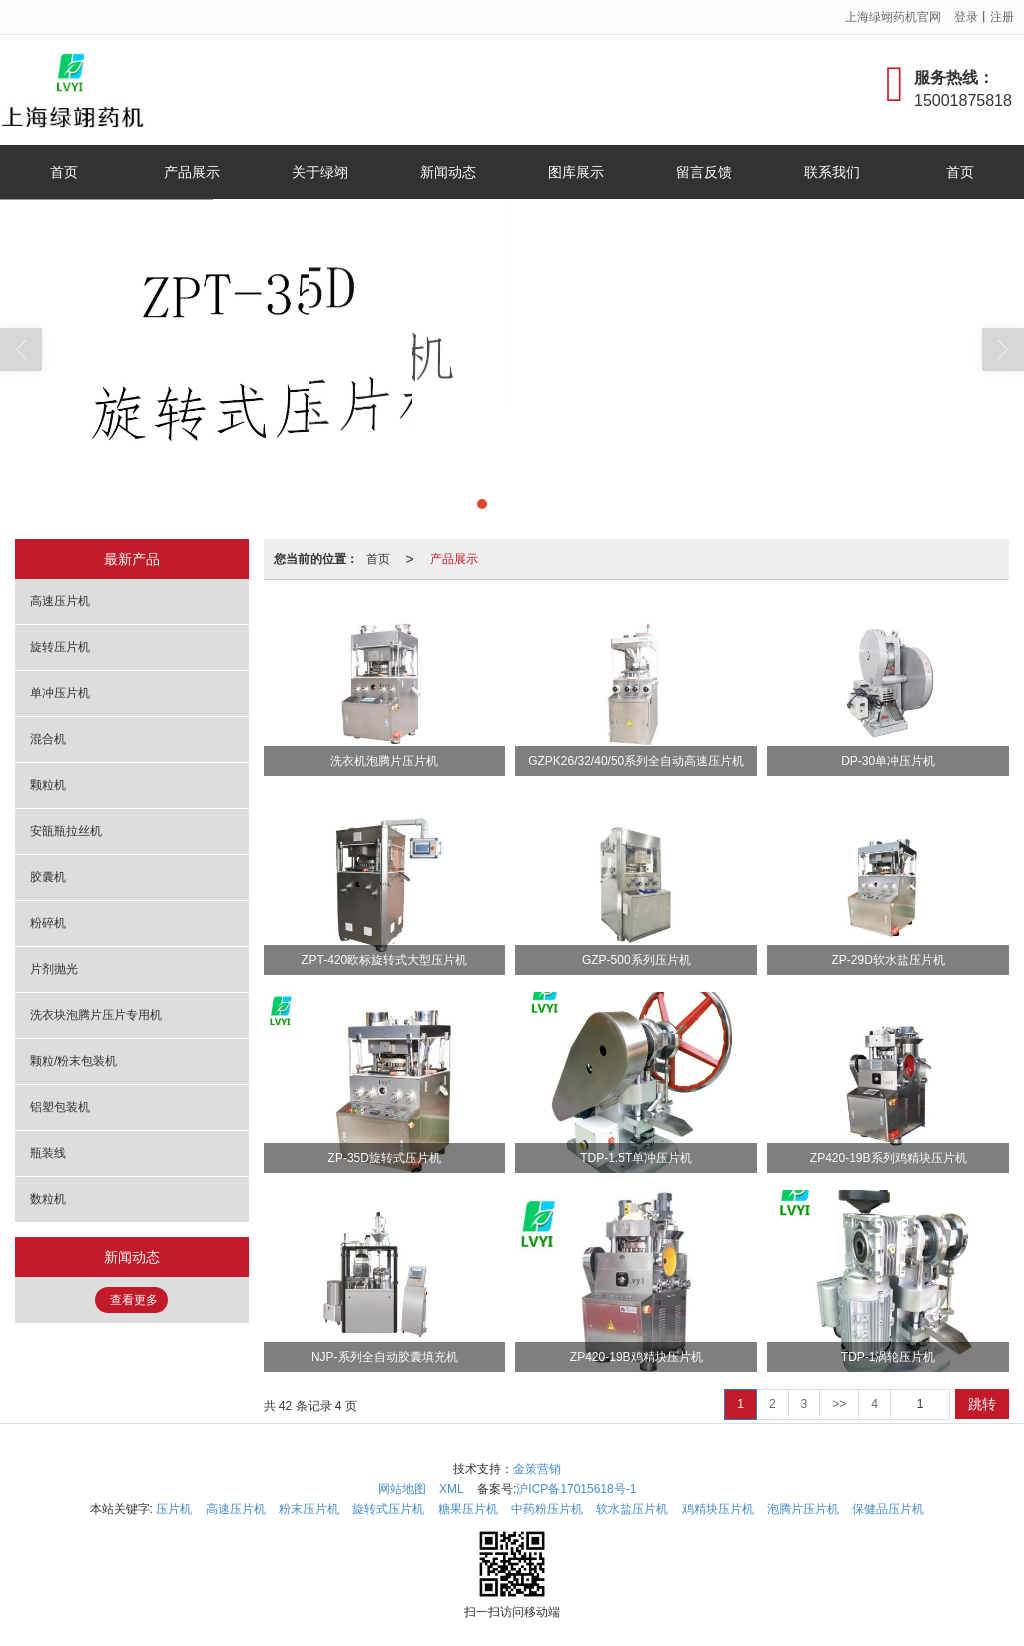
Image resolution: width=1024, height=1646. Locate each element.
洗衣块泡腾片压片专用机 (96, 1015)
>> (839, 1404)
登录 (966, 17)
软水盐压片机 (632, 1509)
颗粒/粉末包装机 (73, 1061)
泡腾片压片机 (803, 1509)
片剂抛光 (54, 969)
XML (451, 1489)
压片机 (174, 1509)
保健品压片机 (888, 1509)
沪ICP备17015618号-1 (576, 1489)
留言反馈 (704, 172)
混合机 (48, 739)
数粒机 (48, 1199)
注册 (1002, 17)
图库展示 (576, 172)
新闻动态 (448, 172)
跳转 (982, 1404)
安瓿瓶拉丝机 (66, 831)
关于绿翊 (320, 172)
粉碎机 (48, 923)
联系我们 (832, 172)
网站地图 (402, 1489)
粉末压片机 (309, 1509)
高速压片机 (60, 601)
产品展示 (192, 172)
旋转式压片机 (388, 1509)
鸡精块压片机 (718, 1509)
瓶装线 (48, 1153)
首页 (64, 172)
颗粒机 (48, 785)
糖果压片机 (468, 1509)
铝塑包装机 (60, 1107)
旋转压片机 (60, 647)
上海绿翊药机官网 (893, 17)
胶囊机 (48, 877)
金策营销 (537, 1469)
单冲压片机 (60, 693)
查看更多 (134, 1300)
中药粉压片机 (547, 1509)
